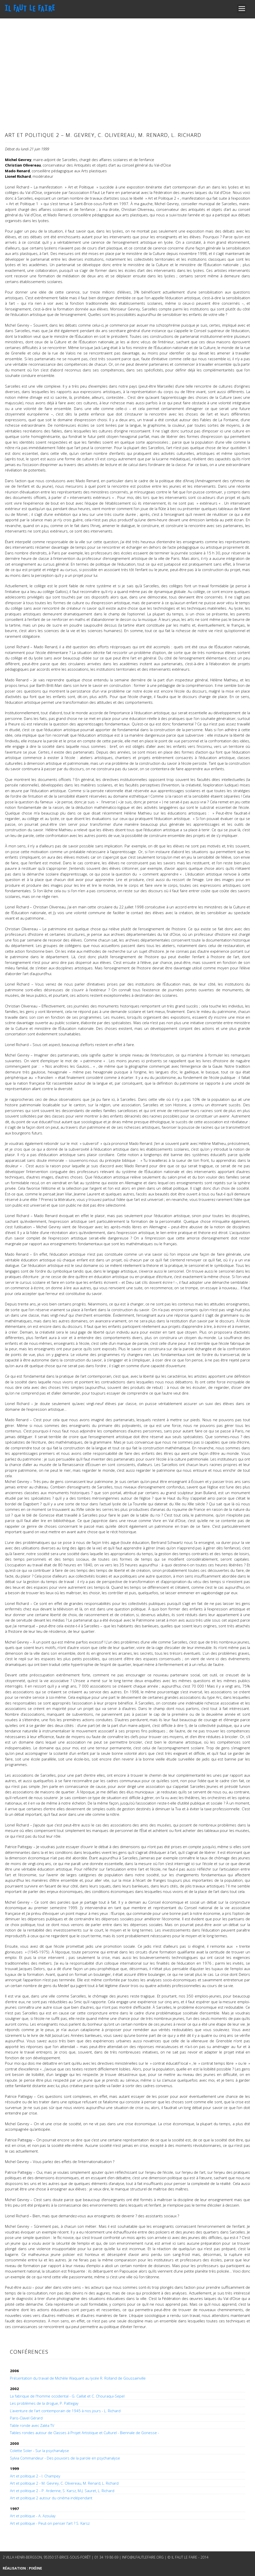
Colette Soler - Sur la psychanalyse (39, 2450)
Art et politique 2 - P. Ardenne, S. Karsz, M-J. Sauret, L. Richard (62, 2490)
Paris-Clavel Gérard (26, 2417)
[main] (127, 1231)
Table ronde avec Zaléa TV (32, 2425)
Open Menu (241, 8)
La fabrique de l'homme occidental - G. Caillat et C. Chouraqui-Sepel (67, 2396)
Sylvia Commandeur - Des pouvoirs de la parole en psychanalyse (65, 2458)
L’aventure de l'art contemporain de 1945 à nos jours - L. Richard (65, 2410)
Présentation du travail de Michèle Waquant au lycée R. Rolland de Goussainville (78, 2378)
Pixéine (35, 2568)
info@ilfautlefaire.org (143, 2557)
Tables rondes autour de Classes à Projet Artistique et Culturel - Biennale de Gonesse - (84, 2432)
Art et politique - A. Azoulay (33, 2515)
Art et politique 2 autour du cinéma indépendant (51, 2497)
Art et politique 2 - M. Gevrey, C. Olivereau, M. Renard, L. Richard (64, 2483)
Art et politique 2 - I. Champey (35, 2475)
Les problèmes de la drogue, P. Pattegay (44, 2403)
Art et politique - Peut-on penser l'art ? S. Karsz (50, 2523)
